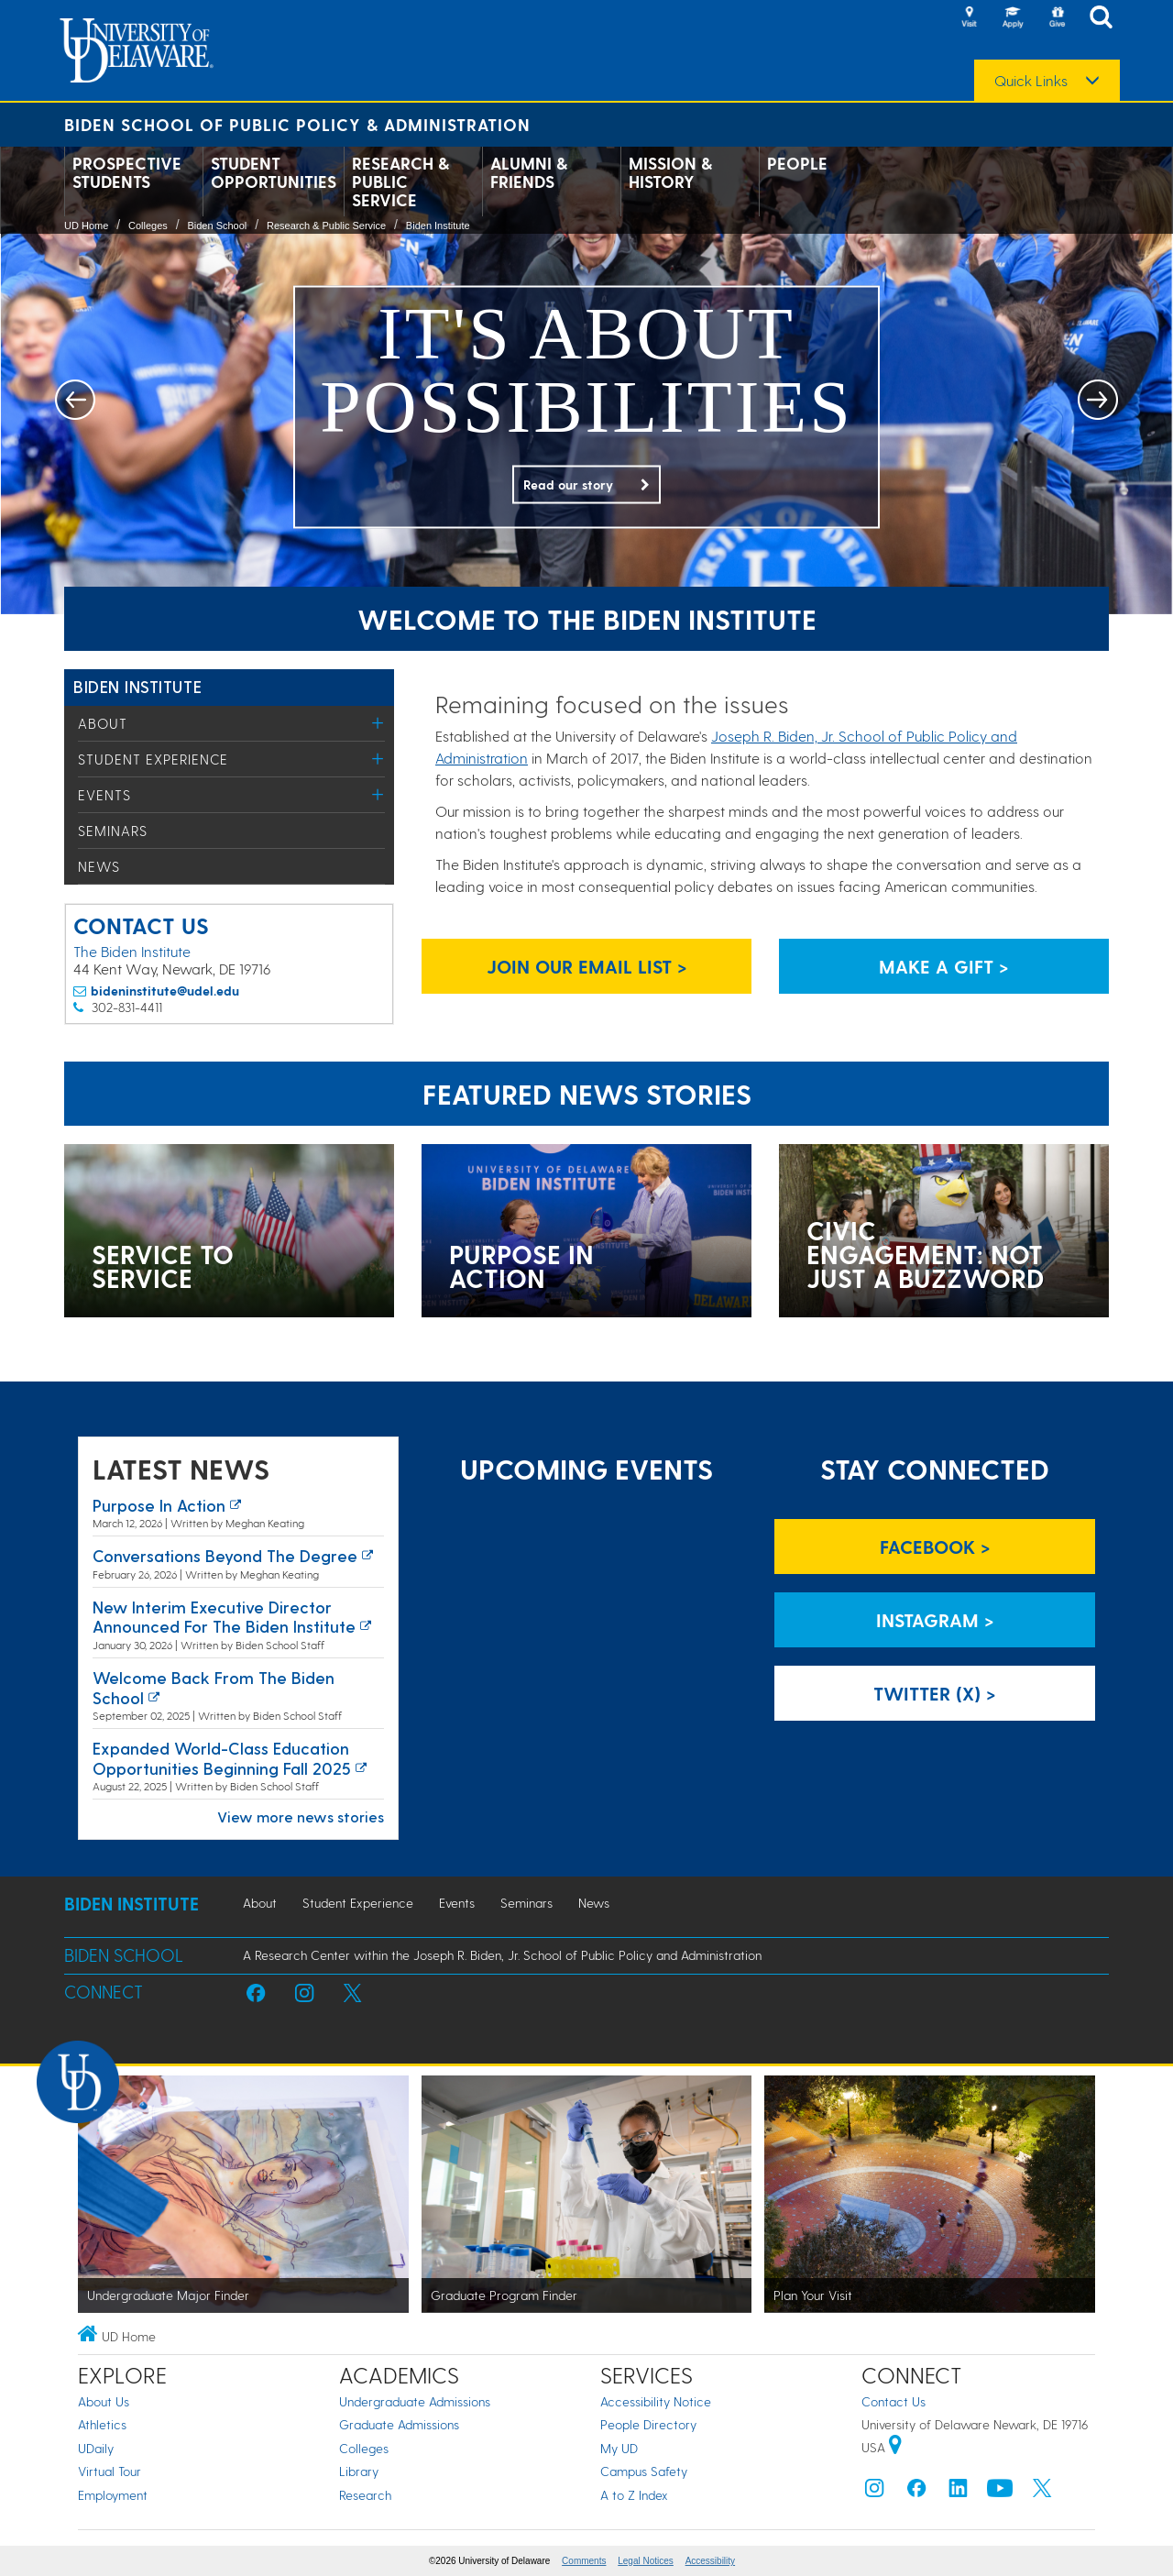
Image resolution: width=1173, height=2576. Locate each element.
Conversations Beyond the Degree (225, 1555)
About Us (103, 2401)
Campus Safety (643, 2471)
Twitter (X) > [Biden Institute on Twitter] (934, 1693)
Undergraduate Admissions (414, 2401)
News (99, 866)
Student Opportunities (273, 172)
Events (104, 795)
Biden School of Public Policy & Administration (297, 124)
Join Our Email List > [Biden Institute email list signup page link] (587, 966)
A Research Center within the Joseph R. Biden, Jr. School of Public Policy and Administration (502, 1955)
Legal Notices (646, 2561)
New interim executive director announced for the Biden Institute (224, 1616)
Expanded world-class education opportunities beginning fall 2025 (222, 1758)
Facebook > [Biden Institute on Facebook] (935, 1547)
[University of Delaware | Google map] (895, 2447)
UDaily (96, 2448)
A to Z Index (634, 2495)
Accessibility (710, 2561)
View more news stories (300, 1816)
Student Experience (153, 759)
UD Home (86, 225)
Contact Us (893, 2401)
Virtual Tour (109, 2471)
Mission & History (670, 172)
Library (358, 2471)
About (102, 723)
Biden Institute (438, 225)
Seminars (113, 830)
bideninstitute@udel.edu (165, 990)
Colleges (148, 225)
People (797, 163)
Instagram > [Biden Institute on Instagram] (935, 1620)
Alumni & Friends (528, 172)
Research (365, 2495)
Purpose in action (159, 1504)
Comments (584, 2561)
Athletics (102, 2424)
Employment (113, 2495)
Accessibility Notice (655, 2401)
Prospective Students (126, 172)
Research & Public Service (400, 181)
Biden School (217, 225)
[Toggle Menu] (378, 722)
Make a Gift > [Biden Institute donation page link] (944, 966)
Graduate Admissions (399, 2424)
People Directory (648, 2424)
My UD (619, 2448)
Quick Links (1031, 80)
